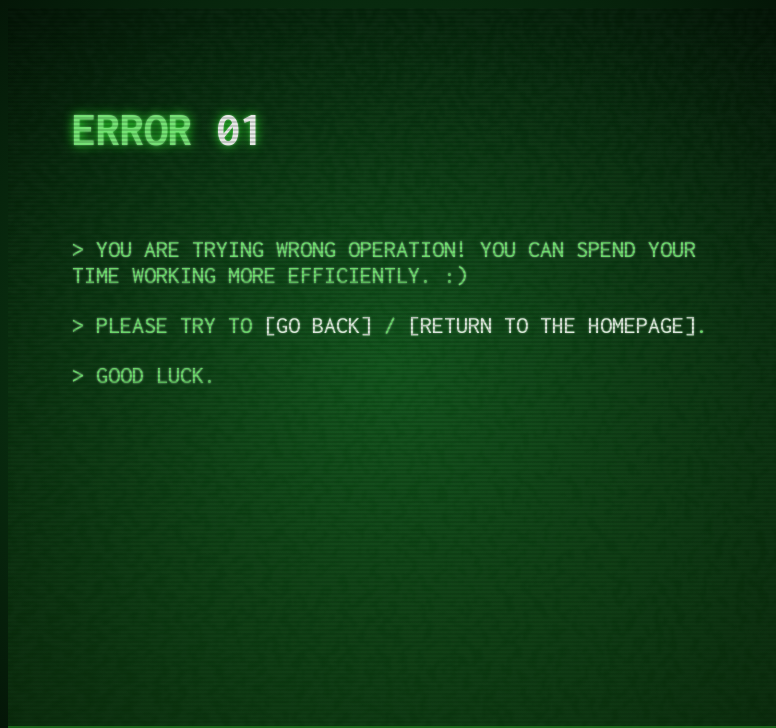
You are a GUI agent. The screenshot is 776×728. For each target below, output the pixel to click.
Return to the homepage (552, 325)
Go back (318, 325)
